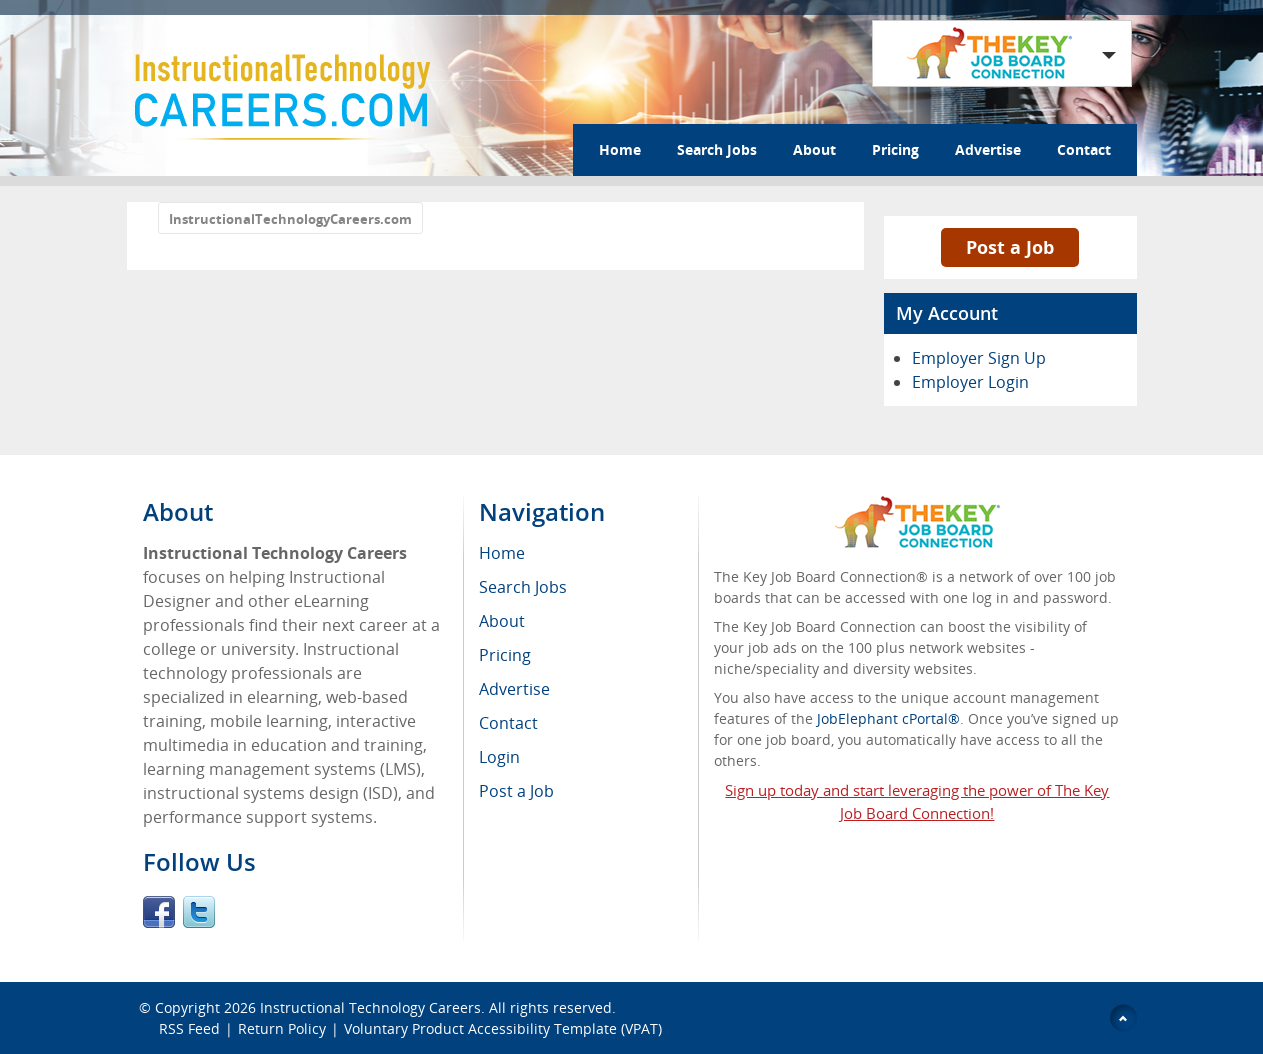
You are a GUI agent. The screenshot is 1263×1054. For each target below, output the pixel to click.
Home (620, 149)
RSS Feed (189, 1028)
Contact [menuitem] (508, 723)
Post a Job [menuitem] (516, 791)
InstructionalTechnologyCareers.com (290, 219)
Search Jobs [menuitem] (523, 587)
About (814, 149)
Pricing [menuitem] (505, 655)
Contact (1084, 149)
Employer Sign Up (979, 358)
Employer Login (970, 382)
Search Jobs (717, 149)
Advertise (988, 149)
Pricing (895, 149)
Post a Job (1010, 247)
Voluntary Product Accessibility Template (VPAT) (503, 1028)
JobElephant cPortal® (888, 718)
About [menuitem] (502, 621)
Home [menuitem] (502, 553)
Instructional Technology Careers (370, 1007)
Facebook (159, 912)
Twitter (199, 912)
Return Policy (282, 1028)
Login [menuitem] (499, 757)
